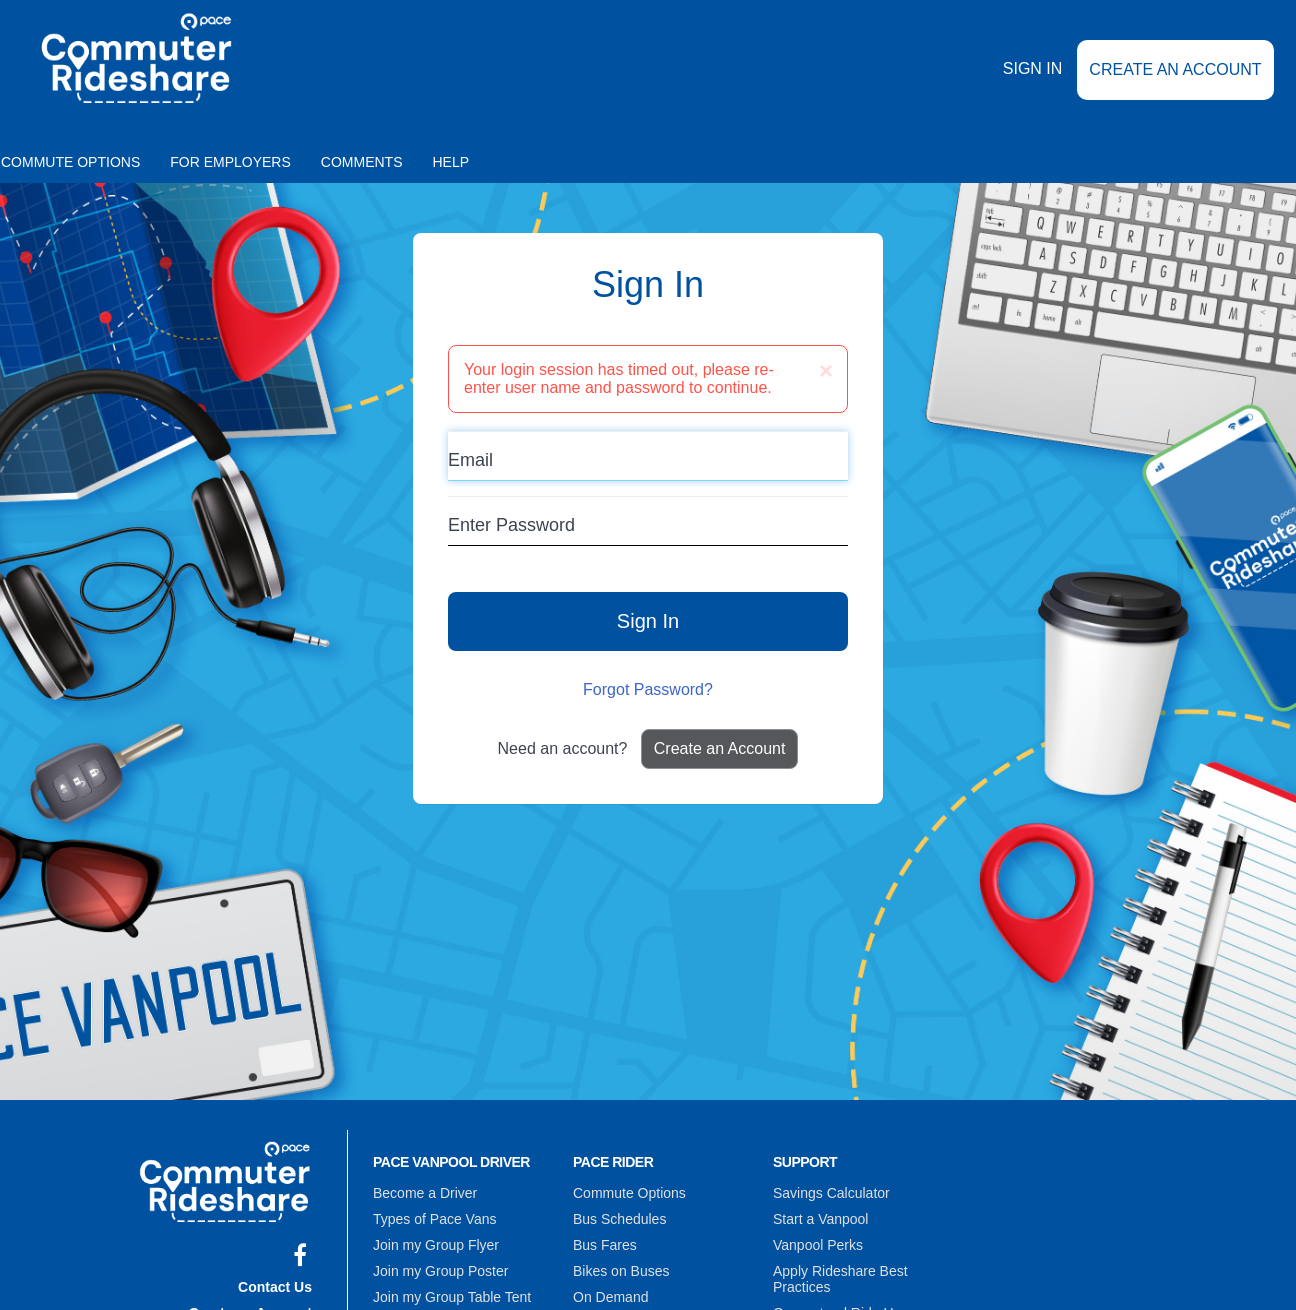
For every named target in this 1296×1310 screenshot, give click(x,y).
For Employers (230, 162)
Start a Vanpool (820, 1219)
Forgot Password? (648, 689)
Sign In (1033, 68)
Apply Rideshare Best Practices (840, 1279)
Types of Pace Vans (434, 1219)
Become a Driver (425, 1193)
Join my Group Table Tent (452, 1297)
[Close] (826, 371)
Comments (362, 162)
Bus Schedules (619, 1219)
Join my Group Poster (440, 1271)
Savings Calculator (831, 1193)
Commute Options (629, 1193)
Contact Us (275, 1287)
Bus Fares (605, 1245)
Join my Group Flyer (436, 1245)
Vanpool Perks (818, 1245)
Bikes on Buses (621, 1271)
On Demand (610, 1297)
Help (451, 162)
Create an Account (1175, 69)
